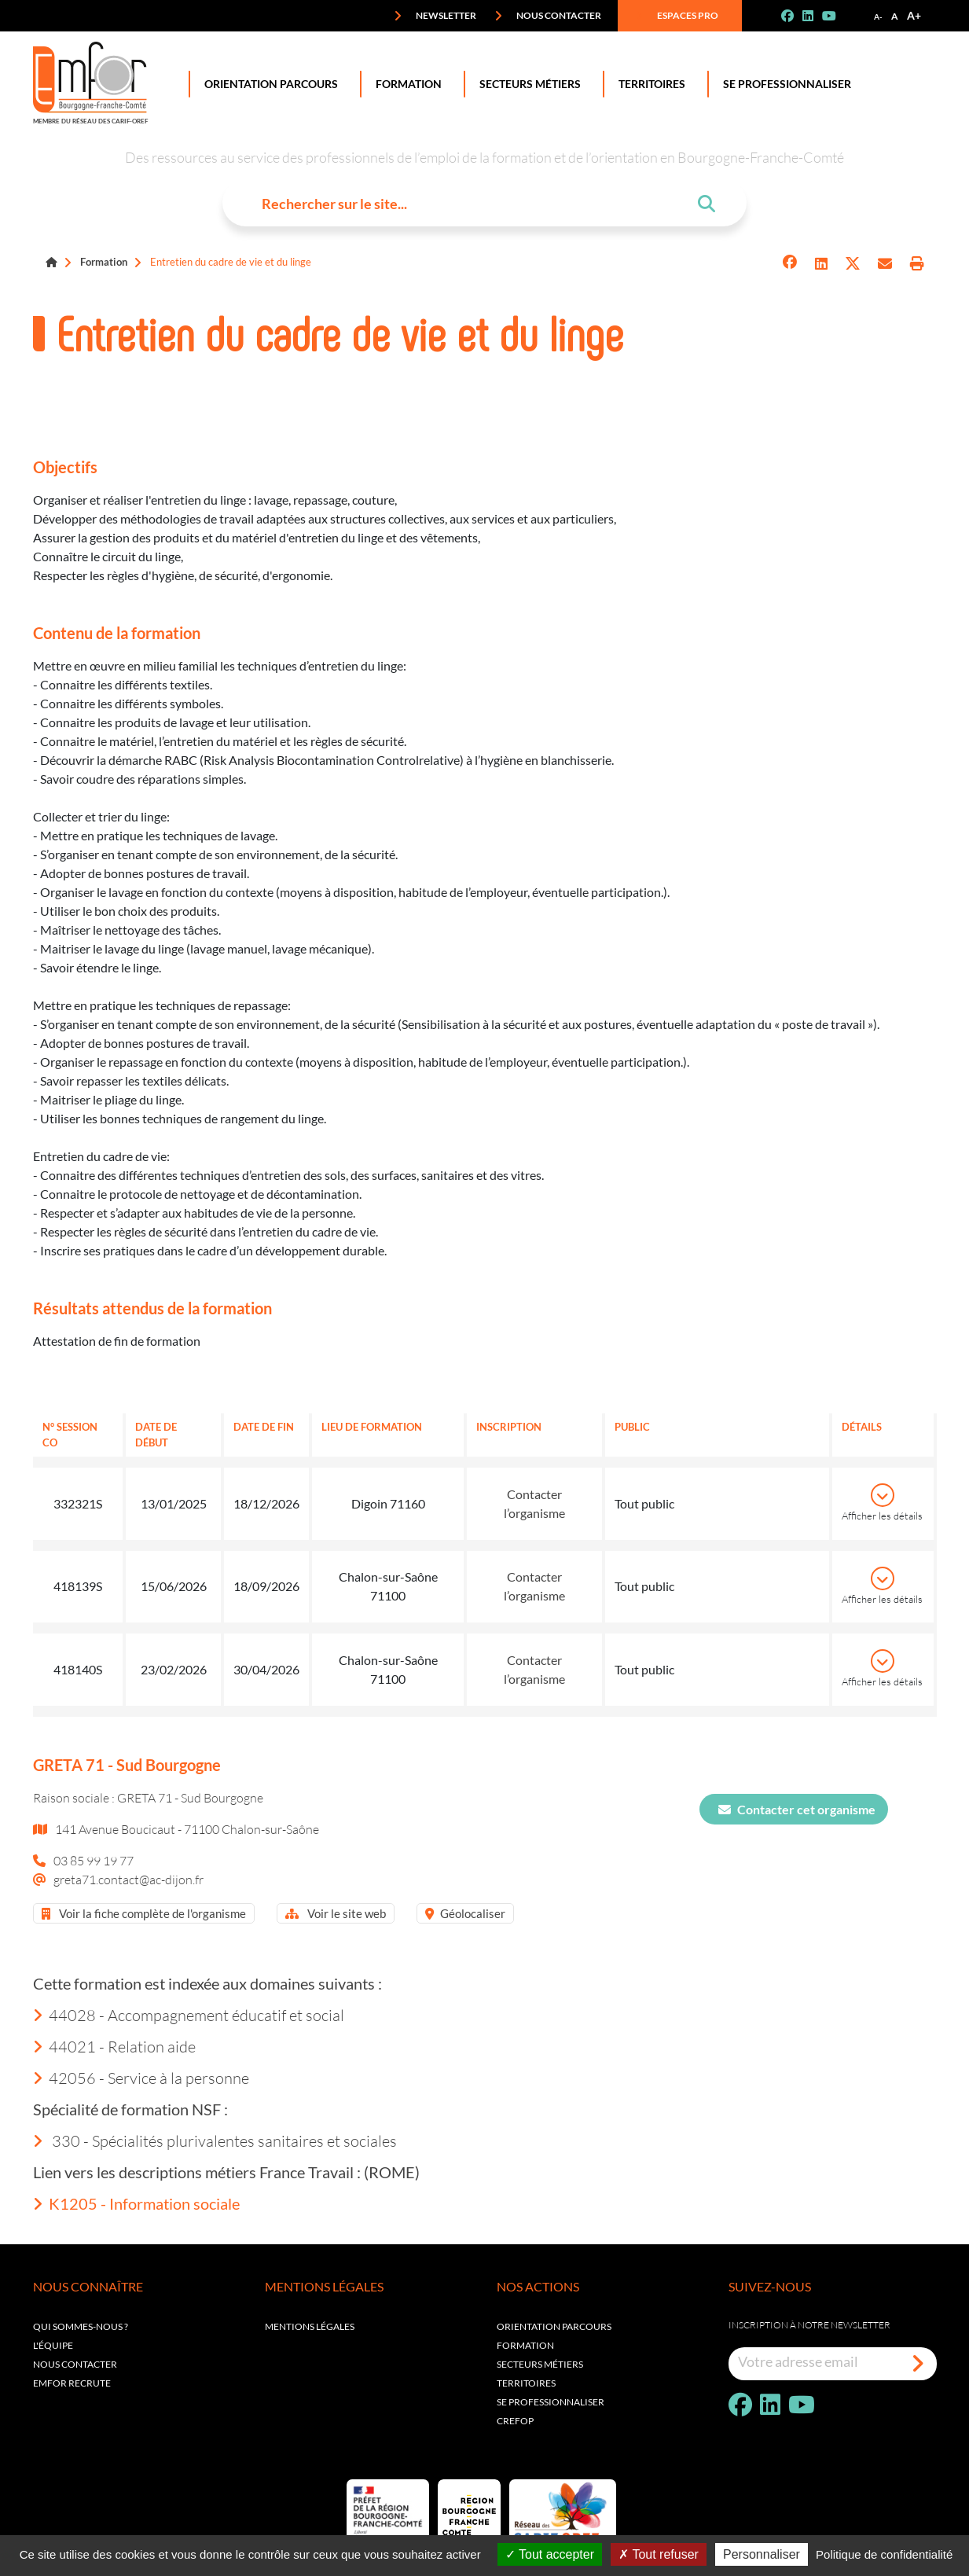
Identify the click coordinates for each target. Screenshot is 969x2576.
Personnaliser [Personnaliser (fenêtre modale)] (761, 2554)
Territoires (648, 84)
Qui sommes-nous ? (80, 2326)
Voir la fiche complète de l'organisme (144, 1913)
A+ (914, 15)
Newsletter (435, 15)
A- (878, 16)
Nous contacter (547, 15)
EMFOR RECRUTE (72, 2383)
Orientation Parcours (268, 84)
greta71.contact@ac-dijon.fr (128, 1879)
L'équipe (53, 2345)
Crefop (515, 2421)
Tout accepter (549, 2554)
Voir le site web (335, 1913)
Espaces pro (676, 15)
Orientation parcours (554, 2326)
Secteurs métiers (540, 2364)
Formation (405, 84)
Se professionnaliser (784, 84)
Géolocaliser (465, 1913)
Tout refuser (658, 2554)
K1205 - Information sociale (136, 2203)
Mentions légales (309, 2326)
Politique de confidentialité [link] (884, 2554)
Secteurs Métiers (527, 84)
